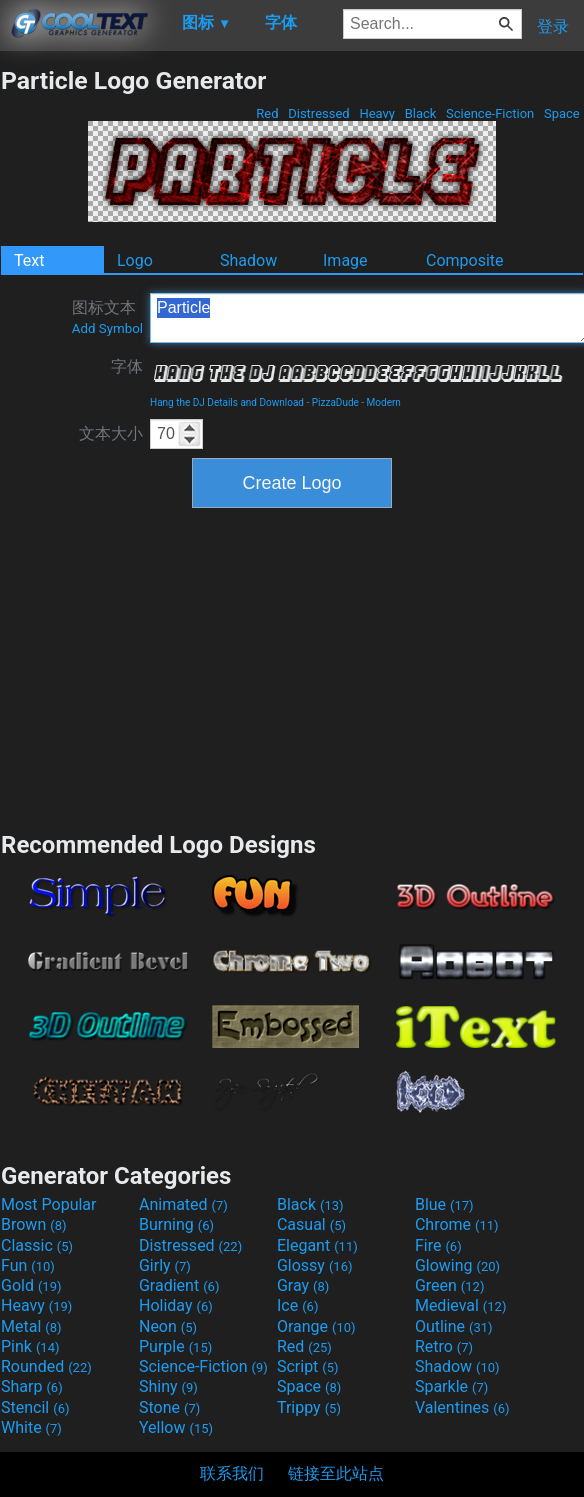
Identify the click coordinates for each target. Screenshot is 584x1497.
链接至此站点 (336, 1473)
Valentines (462, 1407)
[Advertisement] (292, 667)
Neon (168, 1326)
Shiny (168, 1386)
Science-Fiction (490, 113)
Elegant (317, 1245)
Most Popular (49, 1204)
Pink (30, 1346)
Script (308, 1366)
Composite (465, 260)
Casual (311, 1224)
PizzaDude (335, 402)
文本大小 (111, 433)
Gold (31, 1285)
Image (345, 260)
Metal (31, 1326)
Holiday (176, 1305)
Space (562, 113)
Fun (28, 1265)
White (31, 1427)
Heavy (377, 113)
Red (267, 113)
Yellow (176, 1427)
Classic (37, 1245)
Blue (444, 1204)
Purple (175, 1346)
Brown (33, 1224)
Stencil (35, 1407)
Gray (303, 1285)
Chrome (457, 1224)
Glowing (457, 1265)
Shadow (248, 260)
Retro (444, 1346)
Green (450, 1285)
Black (420, 113)
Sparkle (451, 1386)
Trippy (309, 1407)
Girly (165, 1265)
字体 (127, 366)
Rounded (46, 1366)
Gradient (179, 1285)
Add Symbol (107, 328)
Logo (135, 260)
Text (29, 260)
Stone (169, 1407)
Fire (438, 1245)
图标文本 (107, 317)
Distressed (319, 113)
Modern (384, 402)
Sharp (32, 1386)
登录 (553, 26)
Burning (176, 1224)
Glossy (315, 1265)
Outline (454, 1326)
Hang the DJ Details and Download (227, 402)
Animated (183, 1204)
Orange (316, 1326)
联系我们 (232, 1473)
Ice (297, 1305)
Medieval (461, 1305)
